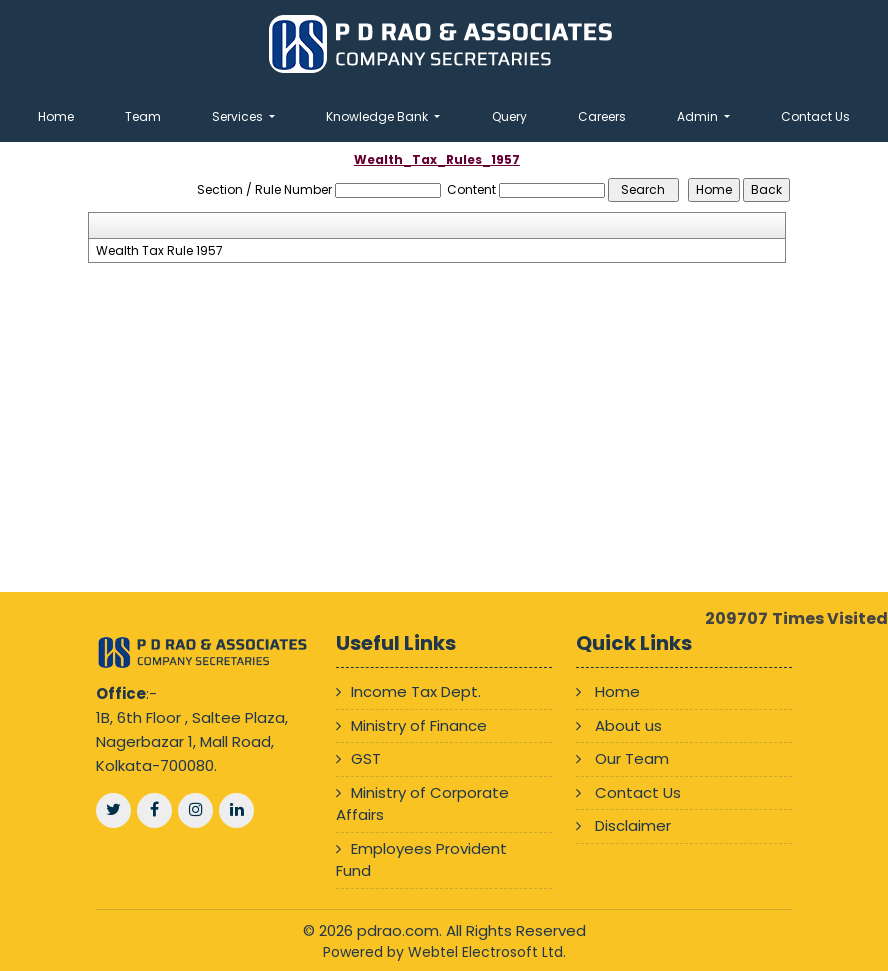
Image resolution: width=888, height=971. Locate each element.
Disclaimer (633, 825)
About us (628, 725)
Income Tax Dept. (416, 691)
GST (366, 758)
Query (509, 116)
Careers (602, 116)
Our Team (632, 758)
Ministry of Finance (419, 725)
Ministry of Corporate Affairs (422, 804)
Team (143, 116)
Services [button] (239, 116)
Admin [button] (699, 116)
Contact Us (815, 116)
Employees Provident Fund (421, 860)
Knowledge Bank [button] (378, 116)
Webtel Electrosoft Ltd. (487, 952)
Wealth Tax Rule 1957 (159, 251)
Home (56, 116)
